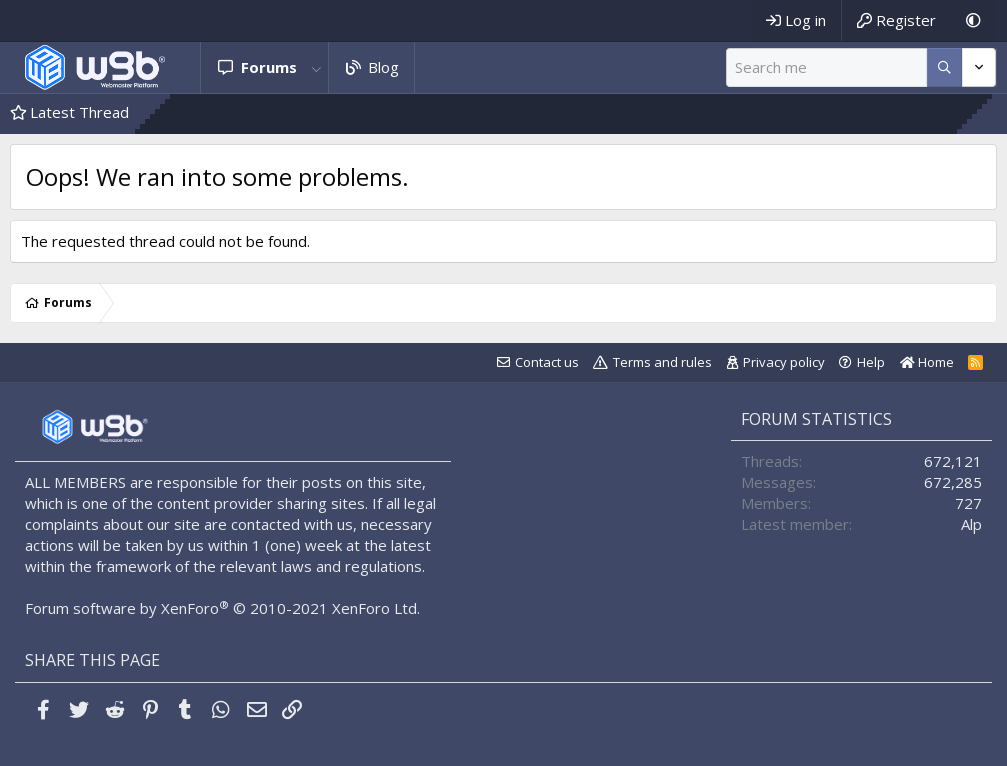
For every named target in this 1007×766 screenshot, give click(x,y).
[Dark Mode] (973, 20)
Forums (269, 67)
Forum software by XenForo (222, 608)
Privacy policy (784, 362)
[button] (317, 67)
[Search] (826, 67)
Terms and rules (662, 362)
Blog (383, 67)
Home (927, 362)
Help (871, 362)
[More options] (944, 67)
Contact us (547, 362)
